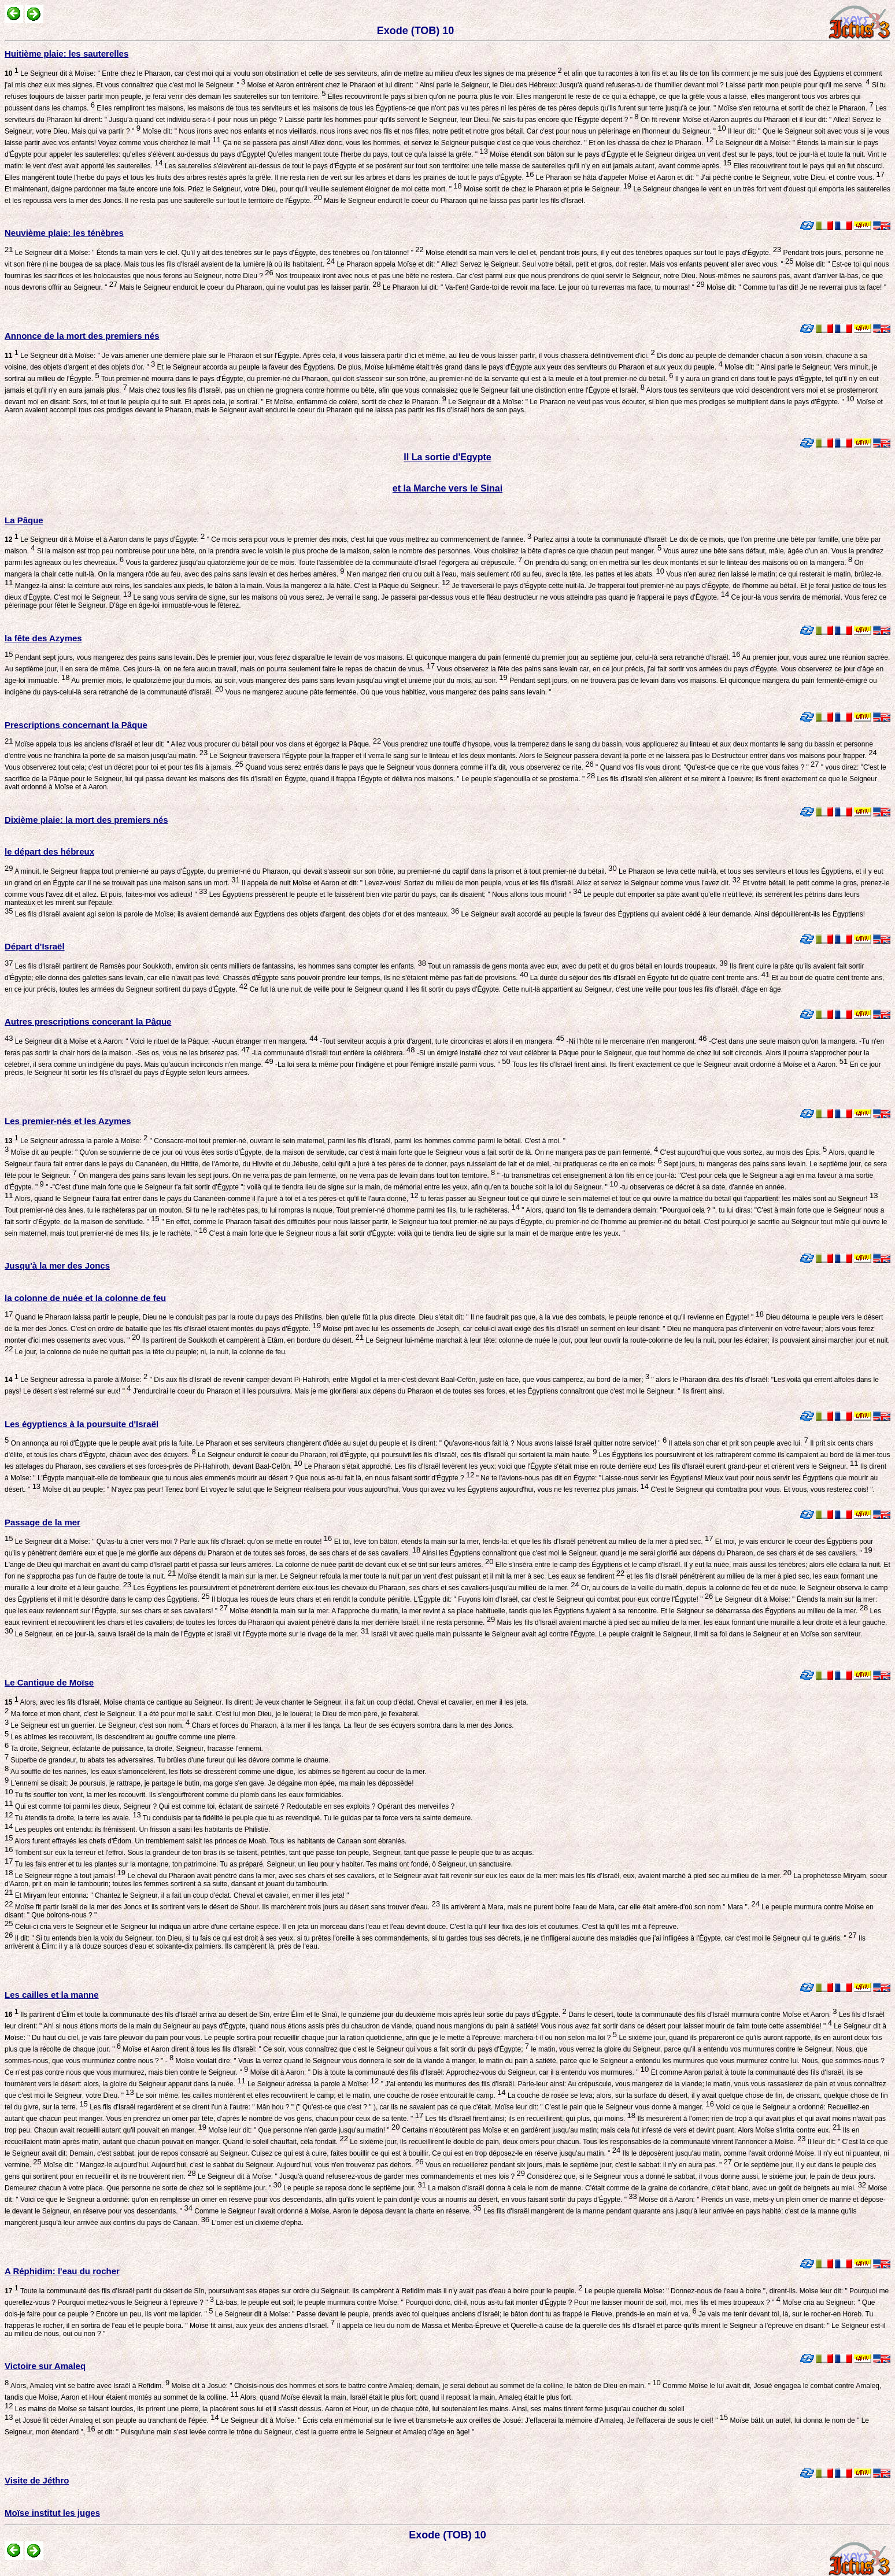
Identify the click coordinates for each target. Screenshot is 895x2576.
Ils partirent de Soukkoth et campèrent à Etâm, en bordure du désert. (252, 1340)
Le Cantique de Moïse (49, 1682)
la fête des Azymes (43, 638)
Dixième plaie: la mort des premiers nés (86, 820)
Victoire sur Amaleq (45, 2366)
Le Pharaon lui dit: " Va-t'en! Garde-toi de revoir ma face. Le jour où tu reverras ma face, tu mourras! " (543, 287)
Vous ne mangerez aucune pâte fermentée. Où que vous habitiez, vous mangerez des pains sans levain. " (387, 692)
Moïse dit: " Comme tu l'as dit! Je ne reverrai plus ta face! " (795, 287)
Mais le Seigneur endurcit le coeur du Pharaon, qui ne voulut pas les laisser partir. (248, 287)
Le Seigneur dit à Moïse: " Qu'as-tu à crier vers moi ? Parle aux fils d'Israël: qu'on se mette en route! (172, 1542)
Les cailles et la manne (52, 1995)
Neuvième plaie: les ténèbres (64, 233)
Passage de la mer (42, 1522)
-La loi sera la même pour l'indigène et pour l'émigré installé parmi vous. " (392, 1064)
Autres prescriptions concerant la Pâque (88, 1021)
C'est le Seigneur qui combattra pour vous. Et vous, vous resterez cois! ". (762, 1489)
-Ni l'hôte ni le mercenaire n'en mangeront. (635, 1041)
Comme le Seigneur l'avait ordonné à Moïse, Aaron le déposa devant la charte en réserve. (337, 2211)
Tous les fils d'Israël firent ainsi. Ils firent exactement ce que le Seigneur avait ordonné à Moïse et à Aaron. (679, 1064)
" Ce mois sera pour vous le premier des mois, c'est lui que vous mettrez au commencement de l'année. (368, 539)
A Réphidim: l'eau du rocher (62, 2271)
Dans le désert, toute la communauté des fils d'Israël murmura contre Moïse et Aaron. (702, 2014)
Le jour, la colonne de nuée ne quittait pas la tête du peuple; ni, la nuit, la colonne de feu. (150, 1352)
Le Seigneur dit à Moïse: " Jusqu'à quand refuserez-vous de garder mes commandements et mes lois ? (360, 2176)
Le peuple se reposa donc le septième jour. (354, 2188)
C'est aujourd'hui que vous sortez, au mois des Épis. (742, 1152)
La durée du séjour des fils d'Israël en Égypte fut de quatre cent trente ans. (649, 978)
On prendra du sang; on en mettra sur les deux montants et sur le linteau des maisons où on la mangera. (687, 563)
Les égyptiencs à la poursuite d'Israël (81, 1424)
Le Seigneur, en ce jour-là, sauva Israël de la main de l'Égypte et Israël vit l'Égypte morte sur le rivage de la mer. (191, 1634)
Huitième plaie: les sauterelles (66, 53)
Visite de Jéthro (37, 2480)
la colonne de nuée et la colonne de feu (85, 1298)
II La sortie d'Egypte (447, 457)
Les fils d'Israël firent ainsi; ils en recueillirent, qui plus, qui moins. (529, 2119)
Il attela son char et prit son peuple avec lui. (737, 1443)
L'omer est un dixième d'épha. (256, 2223)
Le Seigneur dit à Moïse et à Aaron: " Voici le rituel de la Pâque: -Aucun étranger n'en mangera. (165, 1041)
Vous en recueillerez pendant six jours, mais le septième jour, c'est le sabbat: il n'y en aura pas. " (577, 2165)
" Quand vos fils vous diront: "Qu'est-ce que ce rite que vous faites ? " (706, 767)
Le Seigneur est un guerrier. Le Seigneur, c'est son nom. (99, 1725)
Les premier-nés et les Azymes (68, 1121)
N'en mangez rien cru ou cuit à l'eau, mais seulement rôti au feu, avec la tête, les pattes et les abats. (504, 574)
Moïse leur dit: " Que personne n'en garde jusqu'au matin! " (303, 2130)
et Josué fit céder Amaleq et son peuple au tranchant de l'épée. (116, 2420)
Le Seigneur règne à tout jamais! (69, 1876)
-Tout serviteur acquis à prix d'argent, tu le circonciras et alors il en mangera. (441, 1041)
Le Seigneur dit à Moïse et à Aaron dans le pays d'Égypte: (105, 539)
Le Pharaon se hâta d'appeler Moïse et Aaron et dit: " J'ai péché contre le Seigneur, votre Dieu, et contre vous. (709, 177)
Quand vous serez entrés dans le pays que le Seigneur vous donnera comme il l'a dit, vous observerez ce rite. (418, 767)
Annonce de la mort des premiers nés (82, 336)
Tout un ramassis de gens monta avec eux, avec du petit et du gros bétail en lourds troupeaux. (577, 966)
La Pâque (24, 520)
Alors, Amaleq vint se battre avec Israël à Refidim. (89, 2386)
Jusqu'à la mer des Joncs (57, 1265)
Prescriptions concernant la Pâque (76, 725)
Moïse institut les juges (52, 2513)
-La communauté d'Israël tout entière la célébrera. (332, 1053)
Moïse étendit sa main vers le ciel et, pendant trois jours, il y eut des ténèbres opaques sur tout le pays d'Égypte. (602, 253)
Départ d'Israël (35, 946)
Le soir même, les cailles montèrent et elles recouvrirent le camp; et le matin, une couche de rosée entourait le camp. (320, 2095)
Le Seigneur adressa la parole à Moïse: (76, 1141)
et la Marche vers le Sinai (447, 488)
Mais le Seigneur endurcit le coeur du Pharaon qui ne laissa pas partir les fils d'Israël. (453, 201)
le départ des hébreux (49, 851)
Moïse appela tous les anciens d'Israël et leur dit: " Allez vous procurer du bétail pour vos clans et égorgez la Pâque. (197, 744)
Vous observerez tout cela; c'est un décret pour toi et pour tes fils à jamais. (124, 767)
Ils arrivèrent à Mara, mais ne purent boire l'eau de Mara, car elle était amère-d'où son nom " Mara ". (600, 1907)
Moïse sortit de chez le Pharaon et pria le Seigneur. (546, 189)
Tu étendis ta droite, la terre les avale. (76, 1818)
